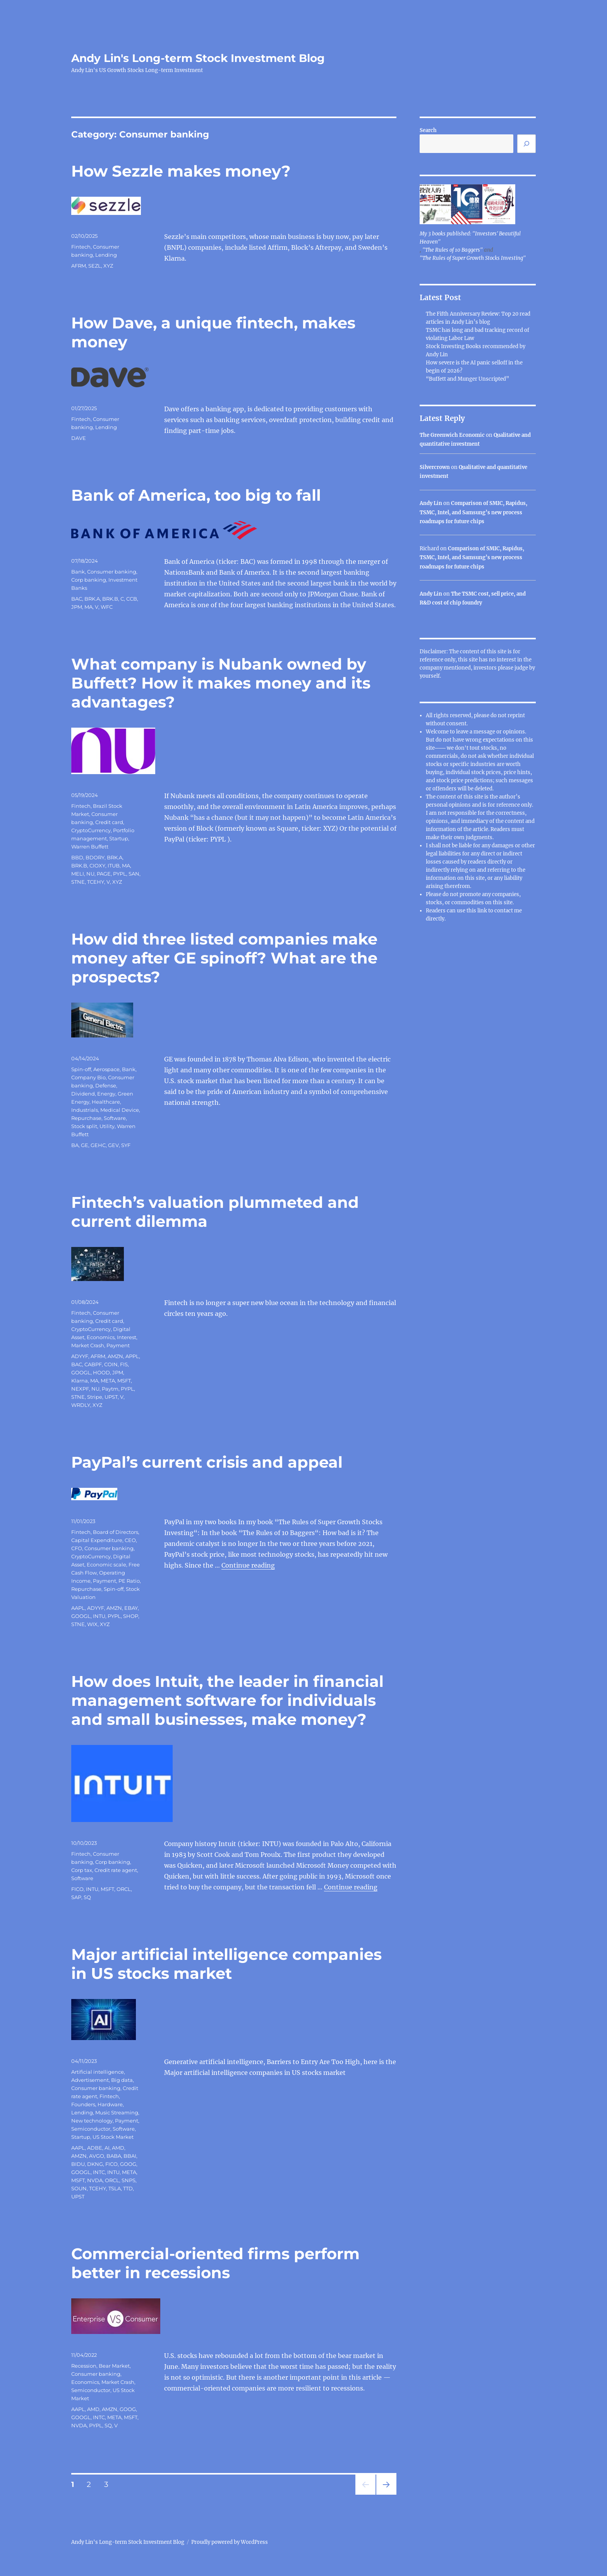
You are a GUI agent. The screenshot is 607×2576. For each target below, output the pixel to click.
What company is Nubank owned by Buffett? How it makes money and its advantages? (220, 682)
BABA (113, 2156)
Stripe (94, 1397)
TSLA (114, 2188)
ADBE (94, 2148)
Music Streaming (116, 2112)
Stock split (84, 1126)
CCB (131, 599)
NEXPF (80, 1389)
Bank (78, 571)
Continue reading (248, 1565)
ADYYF (79, 1356)
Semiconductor (90, 2129)
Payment (118, 1345)
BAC (76, 599)
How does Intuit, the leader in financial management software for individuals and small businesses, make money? (227, 1700)
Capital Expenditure (96, 1540)
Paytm (110, 1389)
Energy (106, 1094)
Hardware (110, 2104)
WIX (92, 1624)
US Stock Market (113, 2137)
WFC (107, 607)
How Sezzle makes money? (181, 170)
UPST (111, 1397)
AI (107, 2148)
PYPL (119, 874)
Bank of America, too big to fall (196, 495)
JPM (76, 607)
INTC (99, 2172)
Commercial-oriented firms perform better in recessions (215, 2263)
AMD (118, 2148)
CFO (76, 1548)
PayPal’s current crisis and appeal (207, 1462)
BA (75, 1145)
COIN (111, 1364)
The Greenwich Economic (452, 435)
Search (428, 130)
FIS (124, 1364)
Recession (83, 2366)
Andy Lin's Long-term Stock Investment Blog (198, 58)
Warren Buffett (89, 846)
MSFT (124, 1380)
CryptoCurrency (91, 830)
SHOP (130, 1616)
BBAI (129, 2156)
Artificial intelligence (97, 2072)
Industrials (84, 1110)
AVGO (96, 2156)
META (108, 1380)
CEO (130, 1540)
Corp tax (81, 1870)
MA (88, 607)
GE (84, 1145)
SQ (87, 1897)
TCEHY (95, 882)
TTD (128, 2188)
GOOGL (81, 1372)
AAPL (78, 1608)
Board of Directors (115, 1532)
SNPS (128, 2180)
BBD (77, 857)
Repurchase (86, 1118)
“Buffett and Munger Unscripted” (467, 379)
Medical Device (119, 1110)
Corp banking (88, 580)
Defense (105, 1085)
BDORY (95, 857)
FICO (77, 1889)
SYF (125, 1145)
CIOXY (97, 865)
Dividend (83, 1094)
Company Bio (88, 1077)
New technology (92, 2120)
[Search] (526, 143)
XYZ (108, 266)
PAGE (104, 874)
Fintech (81, 247)
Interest (126, 1337)
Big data (122, 2080)
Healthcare (106, 1102)
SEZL (94, 266)
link (482, 910)
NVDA (95, 2180)
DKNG (95, 2164)
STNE (78, 882)
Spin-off (81, 1069)
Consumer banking (111, 571)
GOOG (128, 2164)
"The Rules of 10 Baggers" (452, 250)
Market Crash (87, 1345)
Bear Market (114, 2366)
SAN (134, 874)
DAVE (78, 438)
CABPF (93, 1364)
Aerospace (106, 1069)
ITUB (114, 865)
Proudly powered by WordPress (229, 2542)
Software (115, 1118)
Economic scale (106, 1564)
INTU (99, 1616)
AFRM (78, 266)
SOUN (79, 2188)
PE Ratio (129, 1581)
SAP (76, 1897)
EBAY (131, 1608)
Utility (107, 1126)
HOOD (101, 1372)
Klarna (79, 1380)
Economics (101, 1337)
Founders (83, 2104)
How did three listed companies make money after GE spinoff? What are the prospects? (224, 957)
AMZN (115, 1356)
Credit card (109, 822)
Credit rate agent (115, 1870)
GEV (113, 1145)
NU (90, 874)
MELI (77, 874)
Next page (386, 2494)
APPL (132, 1356)
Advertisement (90, 2080)
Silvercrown (435, 467)
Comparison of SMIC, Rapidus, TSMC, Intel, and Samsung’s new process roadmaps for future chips (473, 512)
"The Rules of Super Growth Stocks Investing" (473, 258)
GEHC (98, 1145)
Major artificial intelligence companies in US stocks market (226, 1964)
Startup (118, 838)
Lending (106, 255)
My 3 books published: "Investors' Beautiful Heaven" (470, 237)
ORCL (124, 1889)
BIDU (78, 2164)
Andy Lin (431, 503)
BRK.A (92, 599)
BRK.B (110, 599)
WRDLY (80, 1405)
